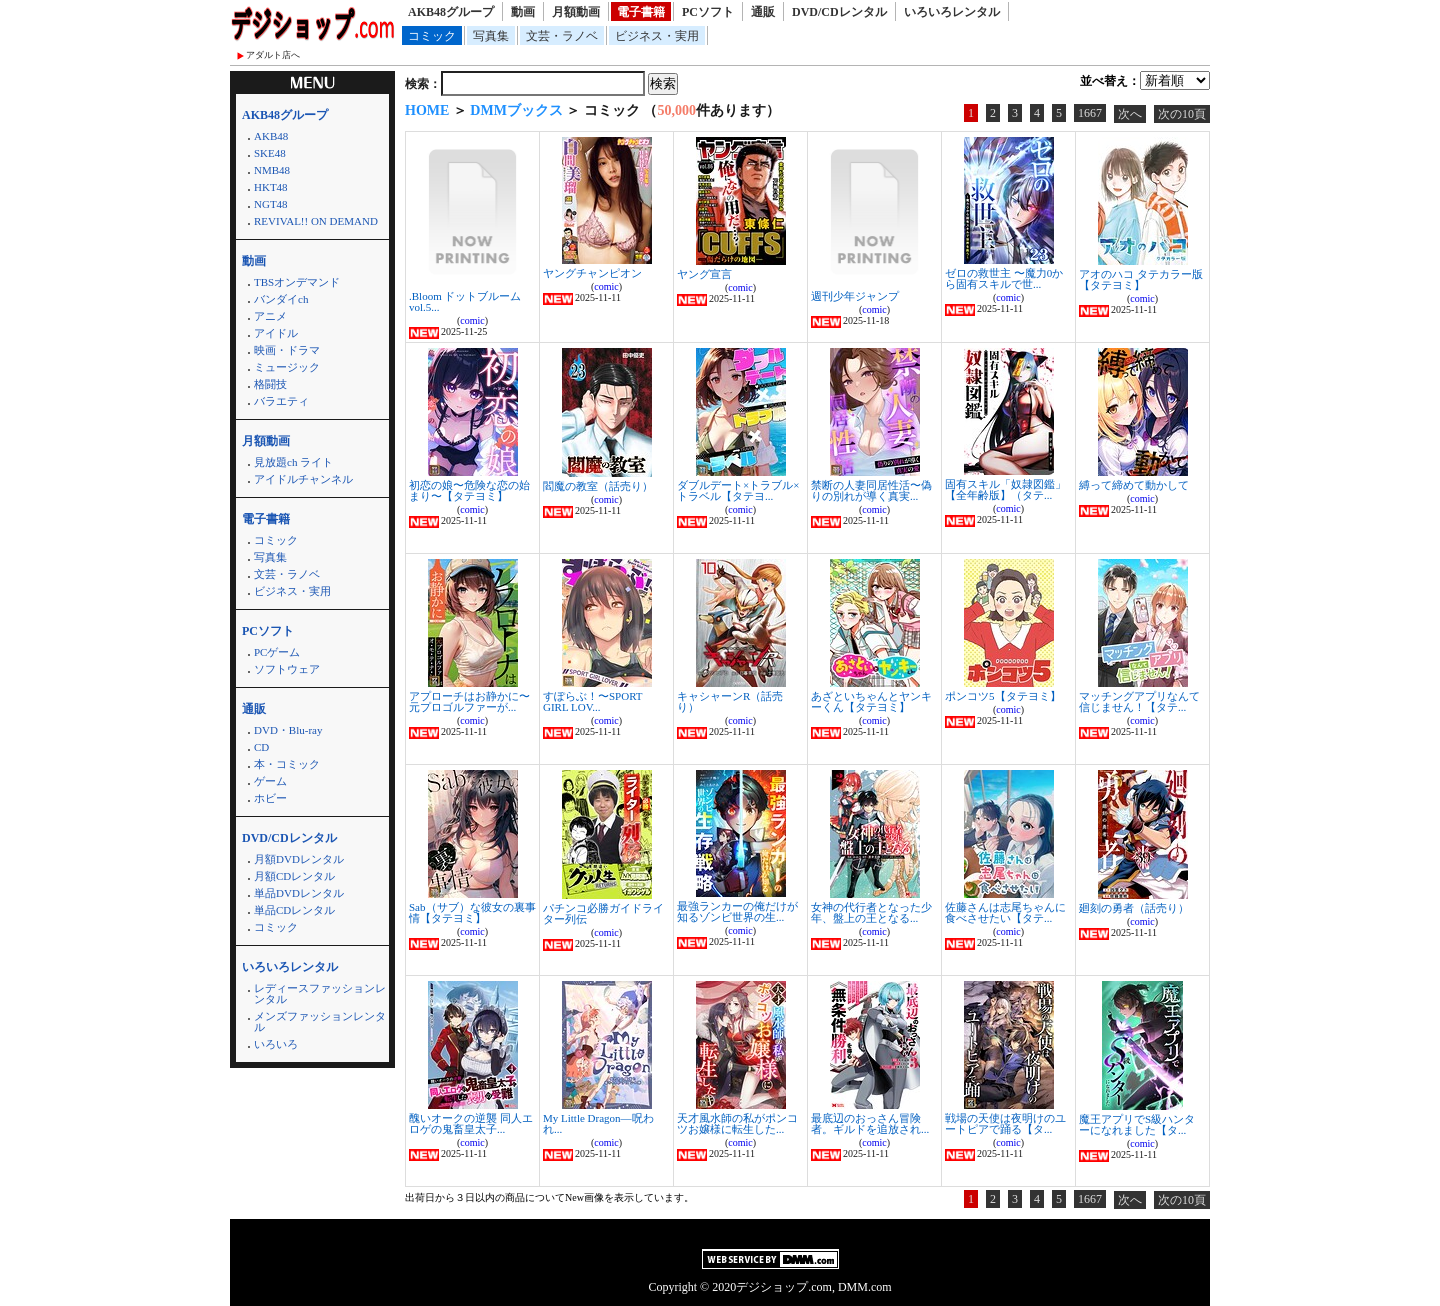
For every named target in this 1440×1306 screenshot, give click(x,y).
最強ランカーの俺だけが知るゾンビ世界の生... (737, 911)
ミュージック (287, 367)
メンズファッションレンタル (320, 1021)
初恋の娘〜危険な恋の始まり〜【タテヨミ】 (469, 490)
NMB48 (272, 170)
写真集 (491, 36)
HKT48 (271, 187)
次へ (1130, 114)
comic (472, 320)
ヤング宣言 (704, 274)
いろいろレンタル (952, 12)
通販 (763, 12)
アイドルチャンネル (303, 479)
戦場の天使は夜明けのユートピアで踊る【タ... (1005, 1123)
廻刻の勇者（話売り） (1134, 908)
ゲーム (270, 781)
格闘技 (270, 384)
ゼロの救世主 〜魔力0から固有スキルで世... (1004, 278)
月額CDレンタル (294, 876)
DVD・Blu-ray (288, 730)
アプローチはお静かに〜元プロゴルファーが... (469, 701)
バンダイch (281, 299)
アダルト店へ (273, 55)
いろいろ (276, 1044)
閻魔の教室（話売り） (598, 486)
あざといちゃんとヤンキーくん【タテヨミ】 (871, 701)
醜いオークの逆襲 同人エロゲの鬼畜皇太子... (471, 1123)
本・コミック (287, 764)
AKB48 (271, 136)
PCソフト (708, 12)
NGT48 (271, 204)
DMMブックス (516, 110)
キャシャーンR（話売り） (730, 701)
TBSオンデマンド (297, 282)
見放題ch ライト (293, 462)
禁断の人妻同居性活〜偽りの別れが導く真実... (871, 490)
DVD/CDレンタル (839, 12)
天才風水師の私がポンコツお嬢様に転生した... (737, 1123)
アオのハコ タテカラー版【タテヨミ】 (1141, 279)
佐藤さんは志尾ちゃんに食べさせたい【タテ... (1005, 912)
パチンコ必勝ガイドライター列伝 (603, 913)
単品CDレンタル (294, 910)
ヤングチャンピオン (592, 273)
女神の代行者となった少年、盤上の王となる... (871, 912)
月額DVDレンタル (299, 859)
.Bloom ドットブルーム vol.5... (465, 301)
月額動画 (576, 12)
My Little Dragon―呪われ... (598, 1123)
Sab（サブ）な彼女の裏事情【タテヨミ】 (472, 912)
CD (261, 747)
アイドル (276, 333)
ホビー (270, 798)
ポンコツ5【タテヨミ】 (1003, 696)
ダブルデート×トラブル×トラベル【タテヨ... (738, 490)
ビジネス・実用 (657, 36)
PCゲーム (277, 652)
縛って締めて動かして (1134, 485)
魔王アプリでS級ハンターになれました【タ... (1137, 1124)
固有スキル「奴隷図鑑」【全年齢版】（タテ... (1005, 489)
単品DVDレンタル (299, 893)
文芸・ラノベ (562, 36)
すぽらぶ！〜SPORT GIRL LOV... (592, 701)
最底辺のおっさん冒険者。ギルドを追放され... (870, 1123)
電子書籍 (641, 12)
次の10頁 (1182, 114)
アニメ (270, 316)
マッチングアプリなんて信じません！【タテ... (1139, 701)
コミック (432, 36)
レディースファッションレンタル (320, 993)
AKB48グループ (451, 12)
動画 (523, 12)
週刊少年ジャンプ (855, 296)
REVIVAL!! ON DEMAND (316, 221)
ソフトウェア (287, 669)
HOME (427, 110)
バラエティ (281, 401)
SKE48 (270, 153)
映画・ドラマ (287, 350)
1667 (1090, 113)
